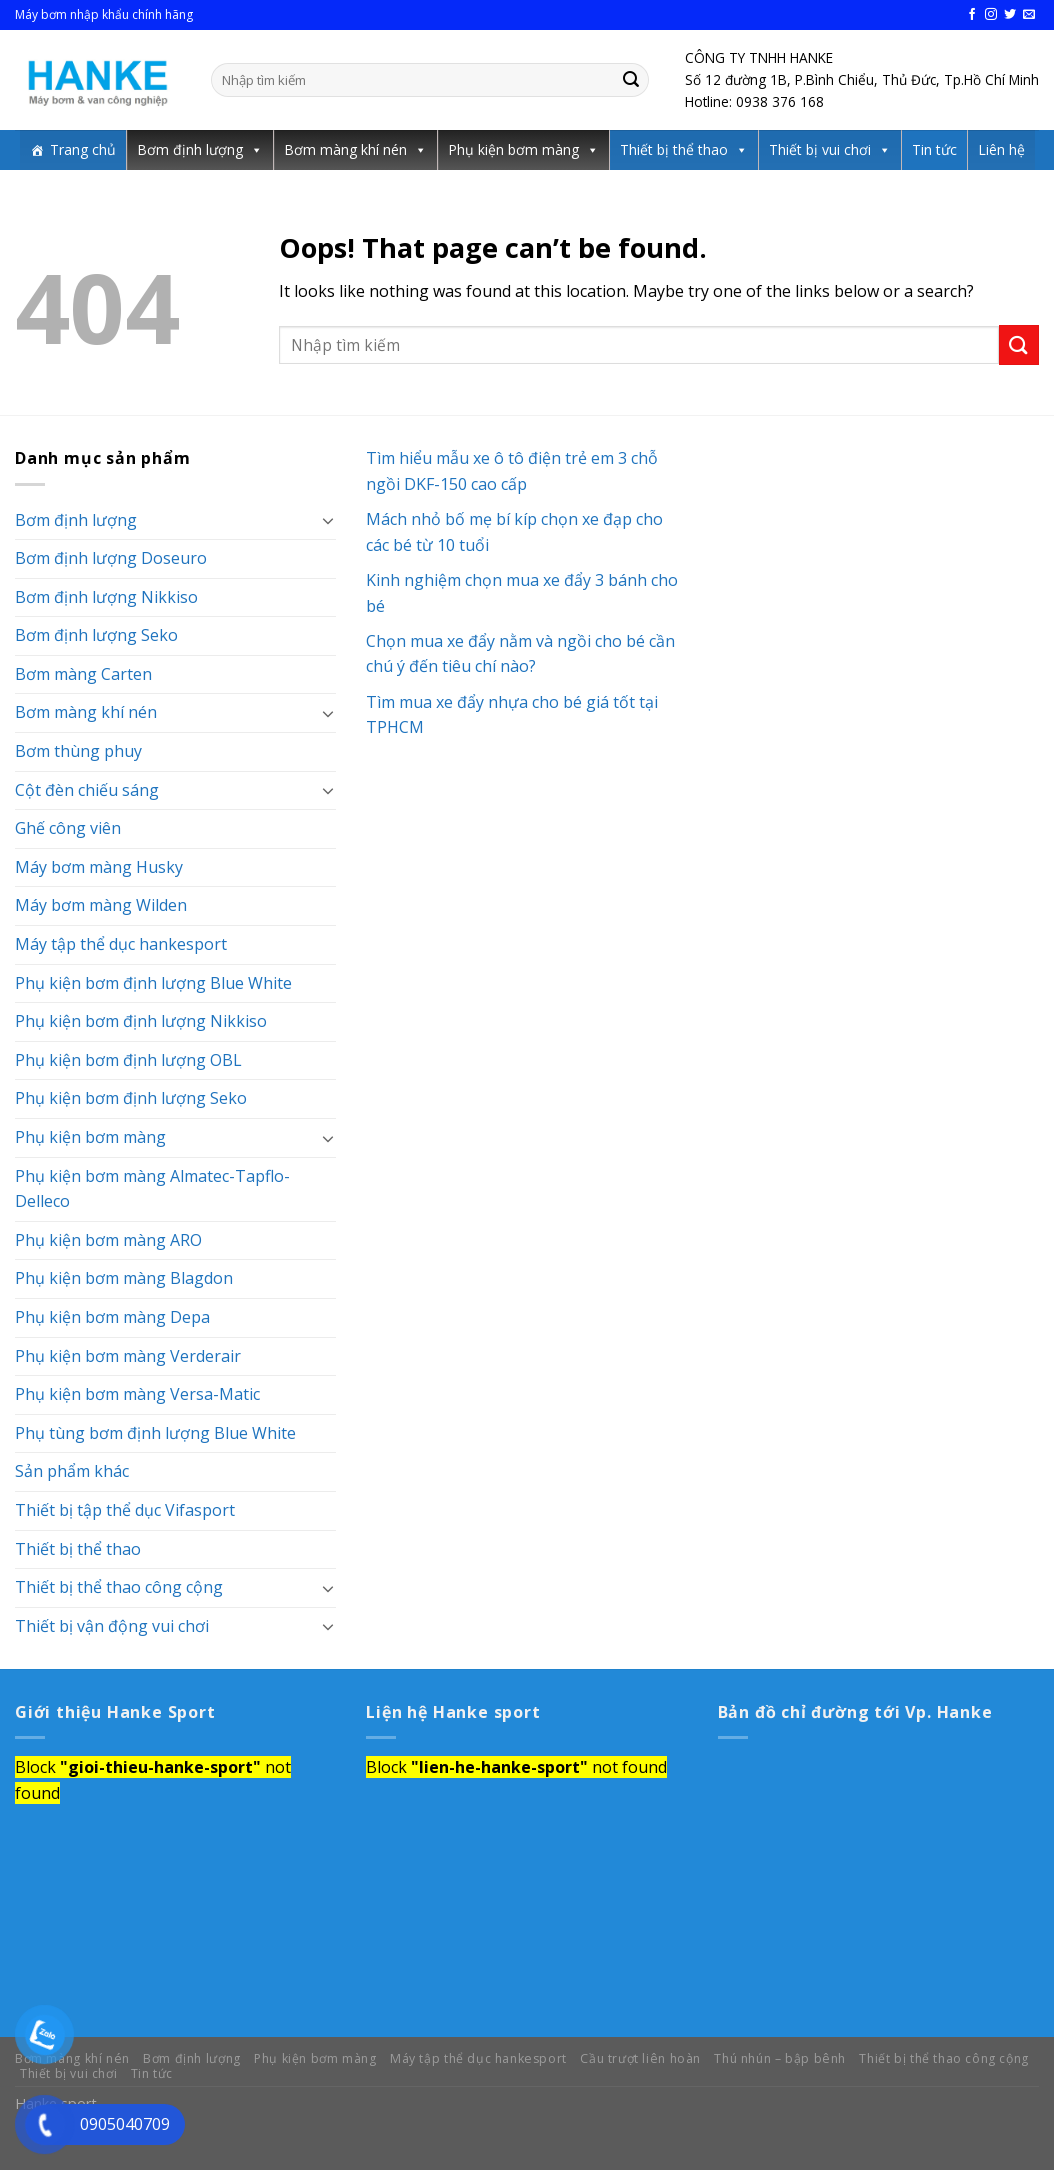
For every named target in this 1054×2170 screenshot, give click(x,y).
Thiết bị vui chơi (820, 149)
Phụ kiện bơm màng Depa (112, 1317)
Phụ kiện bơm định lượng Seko (131, 1098)
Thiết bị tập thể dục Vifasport (125, 1510)
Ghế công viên (68, 828)
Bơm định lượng (190, 149)
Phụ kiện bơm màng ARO (108, 1240)
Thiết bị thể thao (674, 149)
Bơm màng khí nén (345, 149)
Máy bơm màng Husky (99, 867)
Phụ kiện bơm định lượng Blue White (153, 983)
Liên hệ (1001, 149)
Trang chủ (83, 149)
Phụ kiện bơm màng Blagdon (124, 1278)
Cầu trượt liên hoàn (640, 2058)
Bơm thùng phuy (78, 751)
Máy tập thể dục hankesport (121, 944)
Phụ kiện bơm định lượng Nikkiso (141, 1021)
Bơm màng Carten (83, 674)
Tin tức (934, 149)
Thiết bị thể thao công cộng (119, 1587)
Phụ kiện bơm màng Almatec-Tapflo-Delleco (152, 1189)
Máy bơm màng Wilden (101, 905)
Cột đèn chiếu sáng (87, 790)
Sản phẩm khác (72, 1471)
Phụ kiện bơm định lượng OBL (128, 1060)
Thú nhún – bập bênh (780, 2058)
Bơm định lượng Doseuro (111, 558)
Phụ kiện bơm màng (513, 149)
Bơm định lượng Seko (96, 635)
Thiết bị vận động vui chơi (112, 1626)
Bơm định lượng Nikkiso (106, 597)
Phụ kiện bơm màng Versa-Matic (137, 1394)
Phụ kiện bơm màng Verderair (128, 1356)
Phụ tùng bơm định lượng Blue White (155, 1433)
